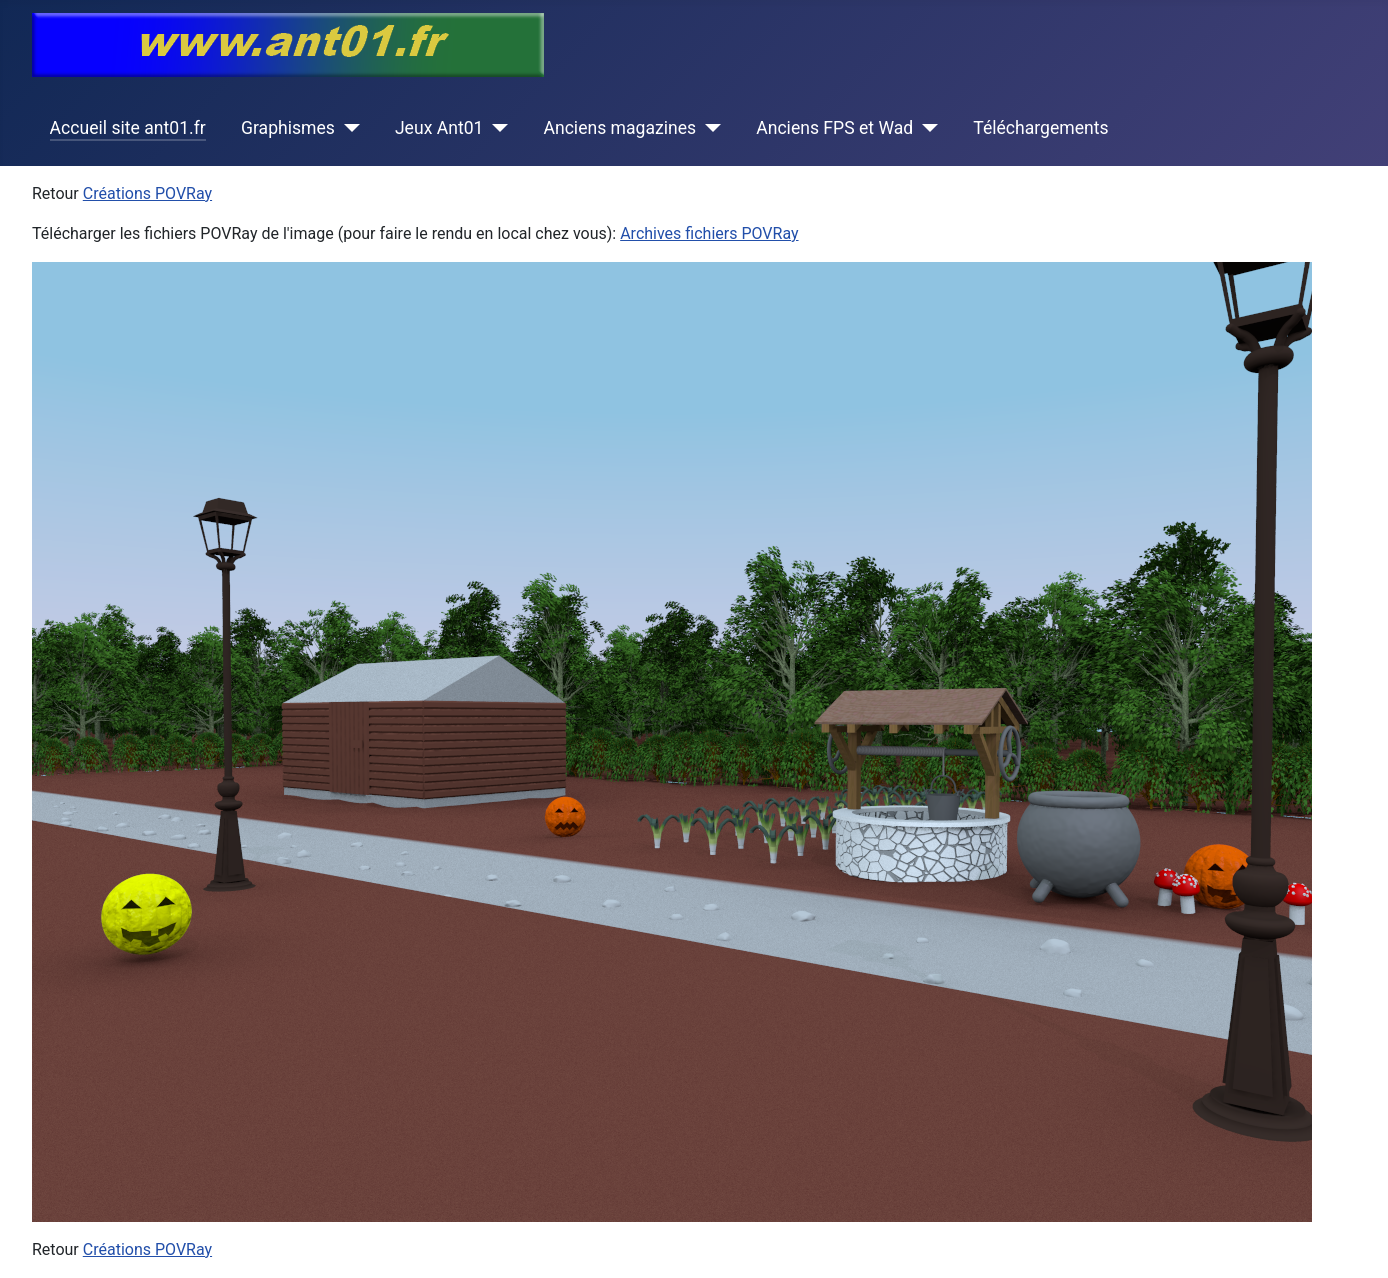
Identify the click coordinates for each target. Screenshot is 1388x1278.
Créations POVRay (147, 193)
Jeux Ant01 (439, 128)
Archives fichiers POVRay (709, 233)
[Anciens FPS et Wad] (925, 128)
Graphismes (288, 128)
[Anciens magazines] (708, 128)
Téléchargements (1040, 128)
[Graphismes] (347, 128)
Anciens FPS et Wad (834, 128)
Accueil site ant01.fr (128, 128)
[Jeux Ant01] (495, 128)
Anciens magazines (619, 128)
